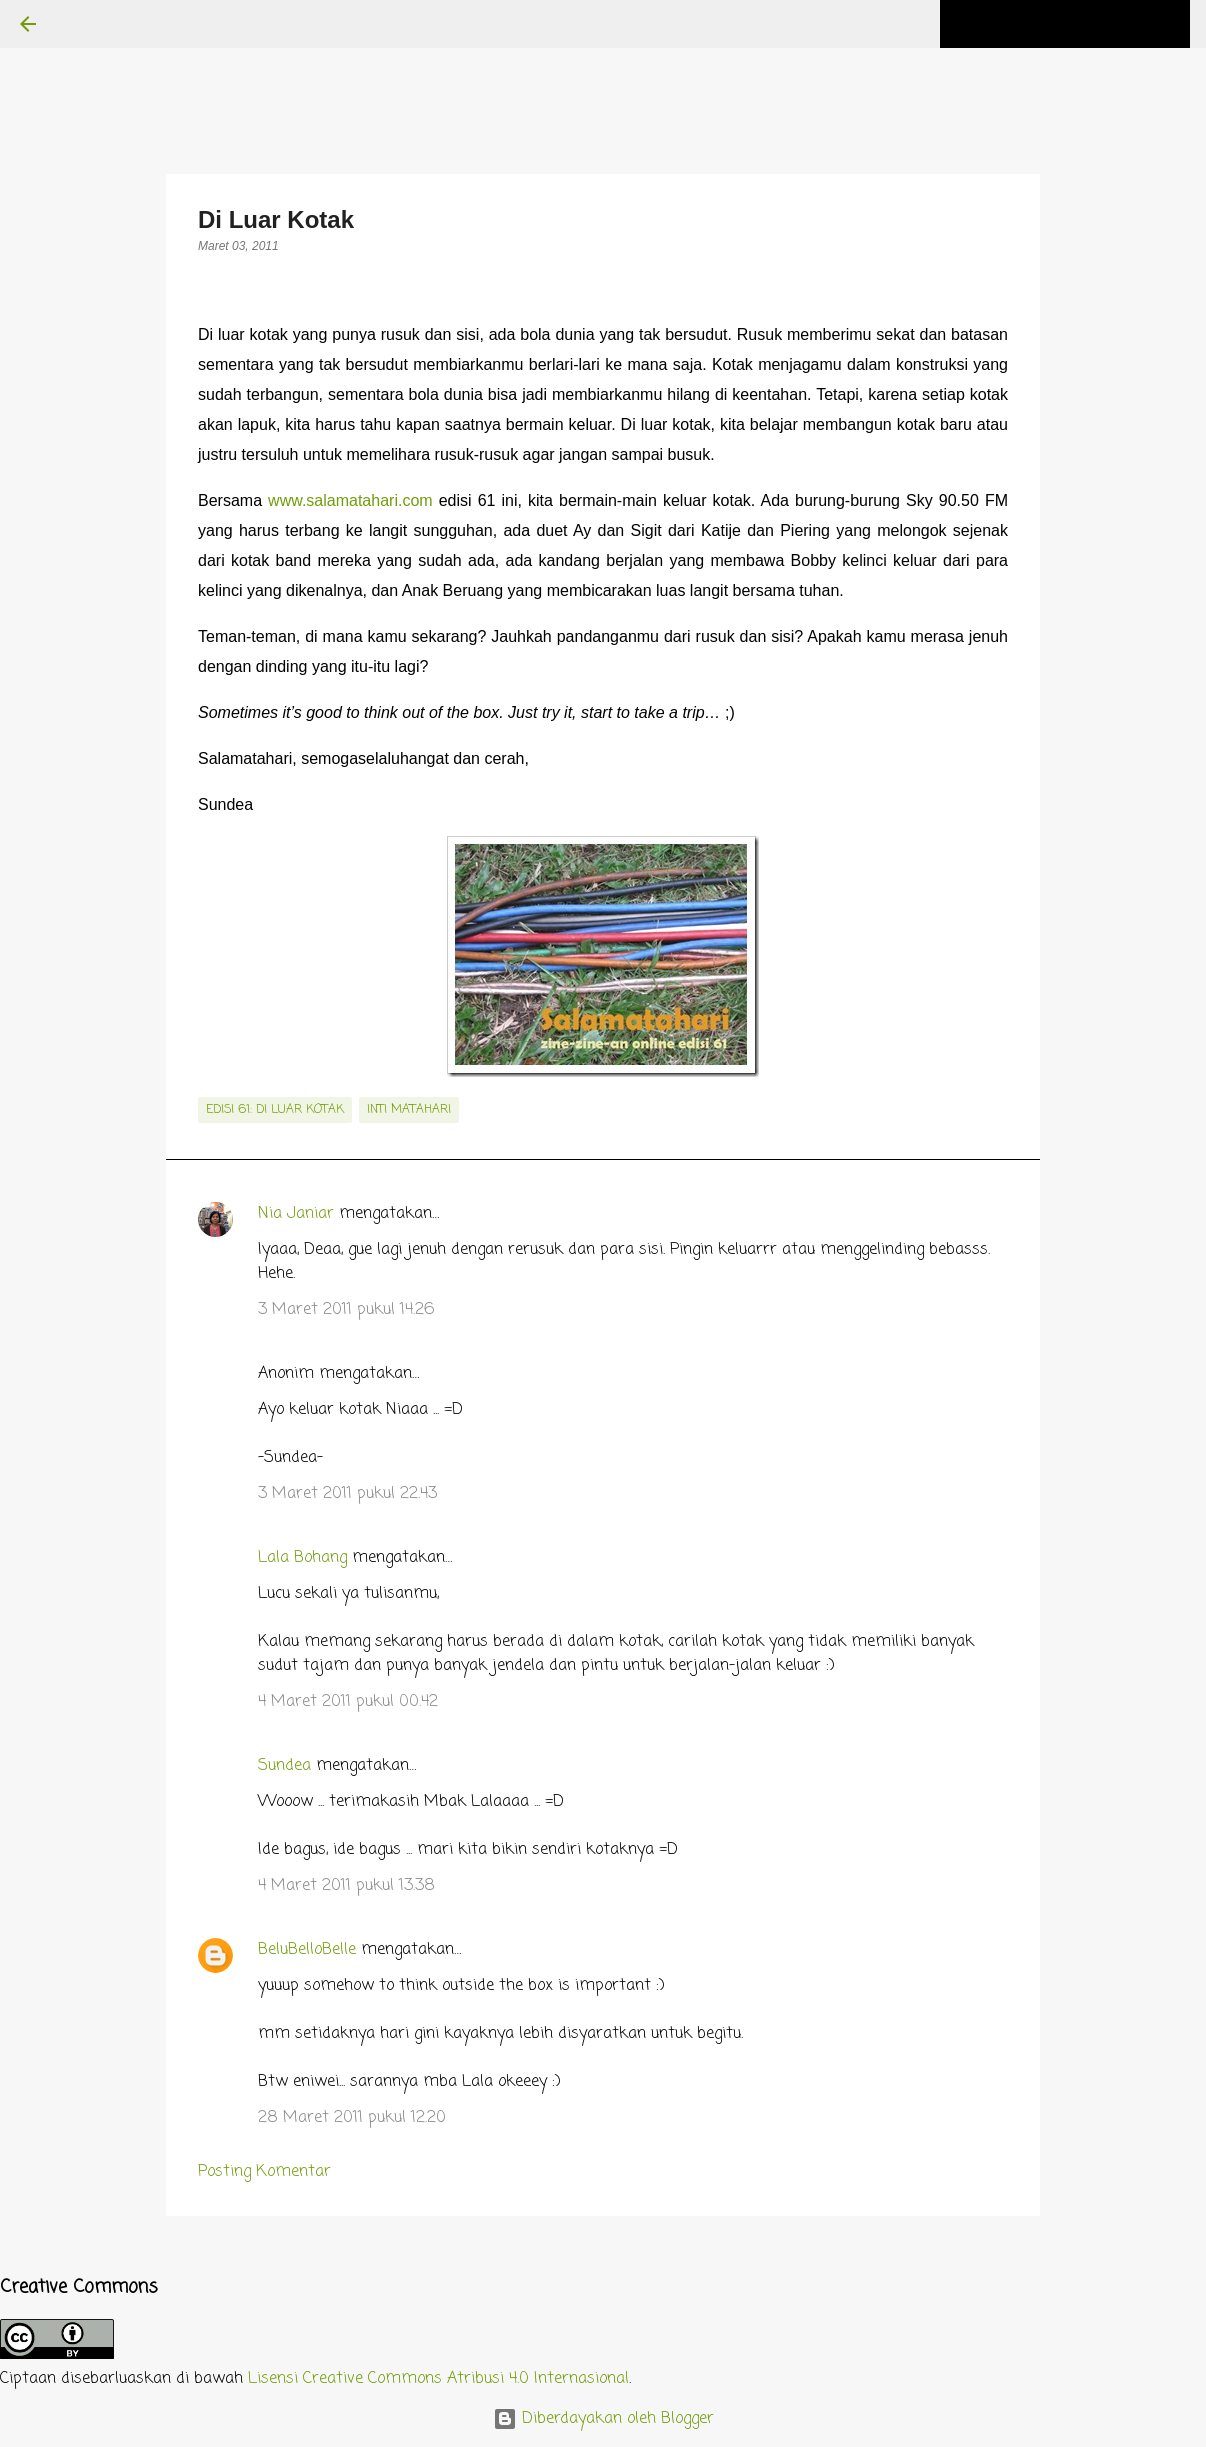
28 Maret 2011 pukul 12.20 (352, 2118)
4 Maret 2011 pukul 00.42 (348, 1702)
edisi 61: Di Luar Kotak (275, 1110)
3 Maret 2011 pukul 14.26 (346, 1310)
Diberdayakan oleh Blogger (603, 2419)
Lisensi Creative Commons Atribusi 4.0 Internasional (438, 2379)
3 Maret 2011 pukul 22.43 (347, 1494)
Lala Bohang (302, 1558)
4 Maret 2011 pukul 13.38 (346, 1886)
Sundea (284, 1766)
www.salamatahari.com (350, 500)
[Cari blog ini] (1085, 24)
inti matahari (409, 1110)
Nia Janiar (296, 1214)
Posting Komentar (264, 2172)
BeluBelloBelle (307, 1950)
